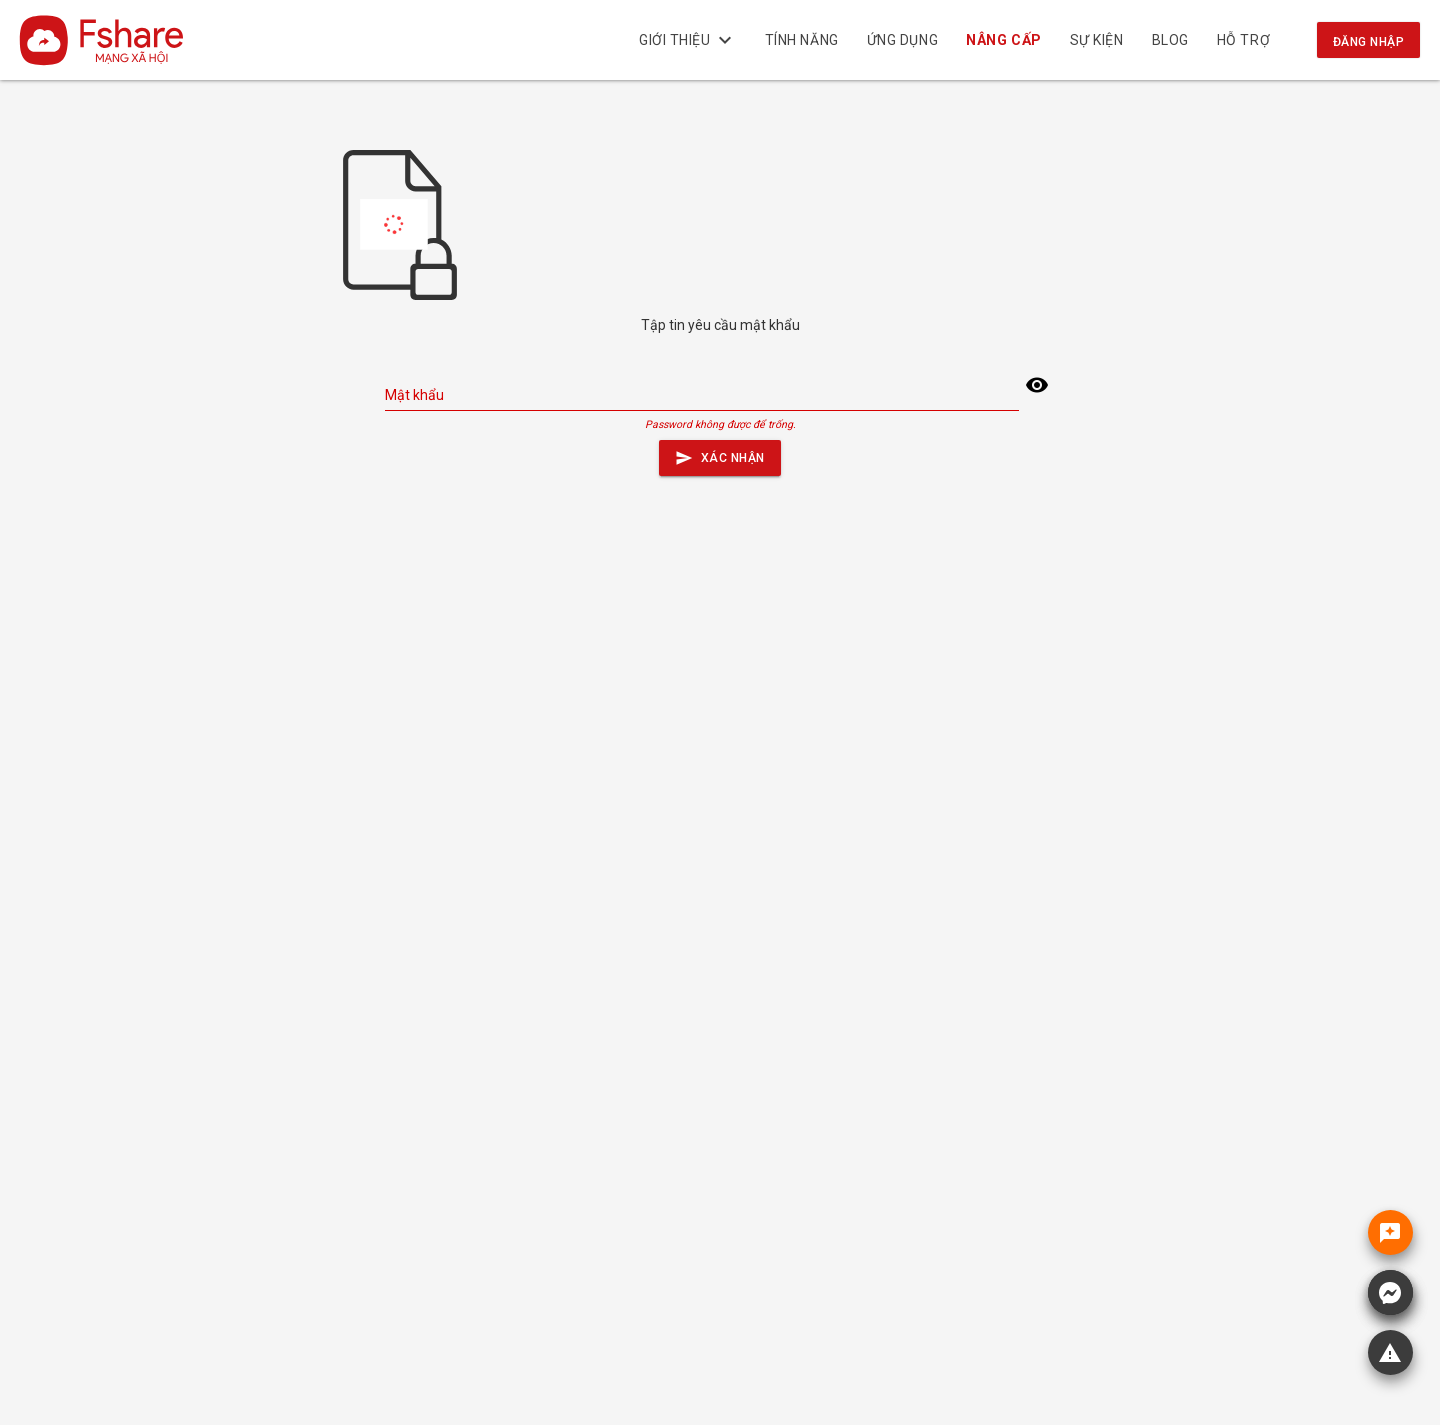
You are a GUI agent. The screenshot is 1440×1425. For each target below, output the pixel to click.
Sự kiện (1097, 40)
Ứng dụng (902, 40)
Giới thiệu (688, 40)
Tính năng (802, 40)
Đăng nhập (1368, 42)
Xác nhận (720, 453)
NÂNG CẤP (1004, 40)
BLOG (1170, 40)
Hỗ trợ (1243, 40)
